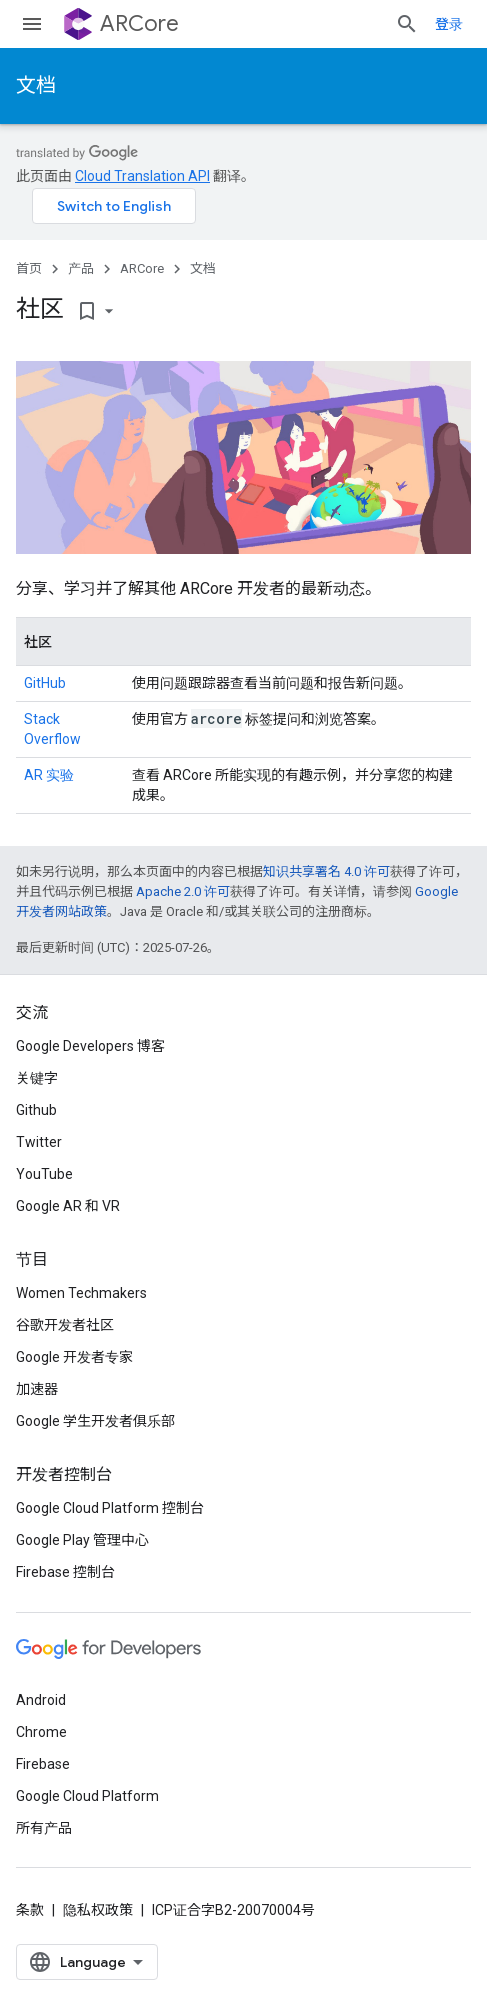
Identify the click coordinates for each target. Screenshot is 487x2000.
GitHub (45, 683)
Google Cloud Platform (87, 1796)
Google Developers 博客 (90, 1046)
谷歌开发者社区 (65, 1325)
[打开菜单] (32, 24)
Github (36, 1110)
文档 (36, 85)
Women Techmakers (81, 1293)
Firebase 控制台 (65, 1572)
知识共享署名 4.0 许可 (326, 871)
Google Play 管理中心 (82, 1540)
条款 (30, 1910)
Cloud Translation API (142, 176)
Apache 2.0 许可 (183, 891)
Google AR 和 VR (68, 1206)
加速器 (37, 1389)
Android (41, 1700)
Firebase (43, 1764)
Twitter (39, 1142)
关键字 (37, 1078)
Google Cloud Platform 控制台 (110, 1508)
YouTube (44, 1174)
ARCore (139, 23)
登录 (449, 24)
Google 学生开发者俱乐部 (95, 1421)
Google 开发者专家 (74, 1357)
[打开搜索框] (407, 24)
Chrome (41, 1732)
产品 (81, 268)
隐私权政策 (98, 1910)
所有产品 (44, 1828)
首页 (29, 268)
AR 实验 (49, 775)
